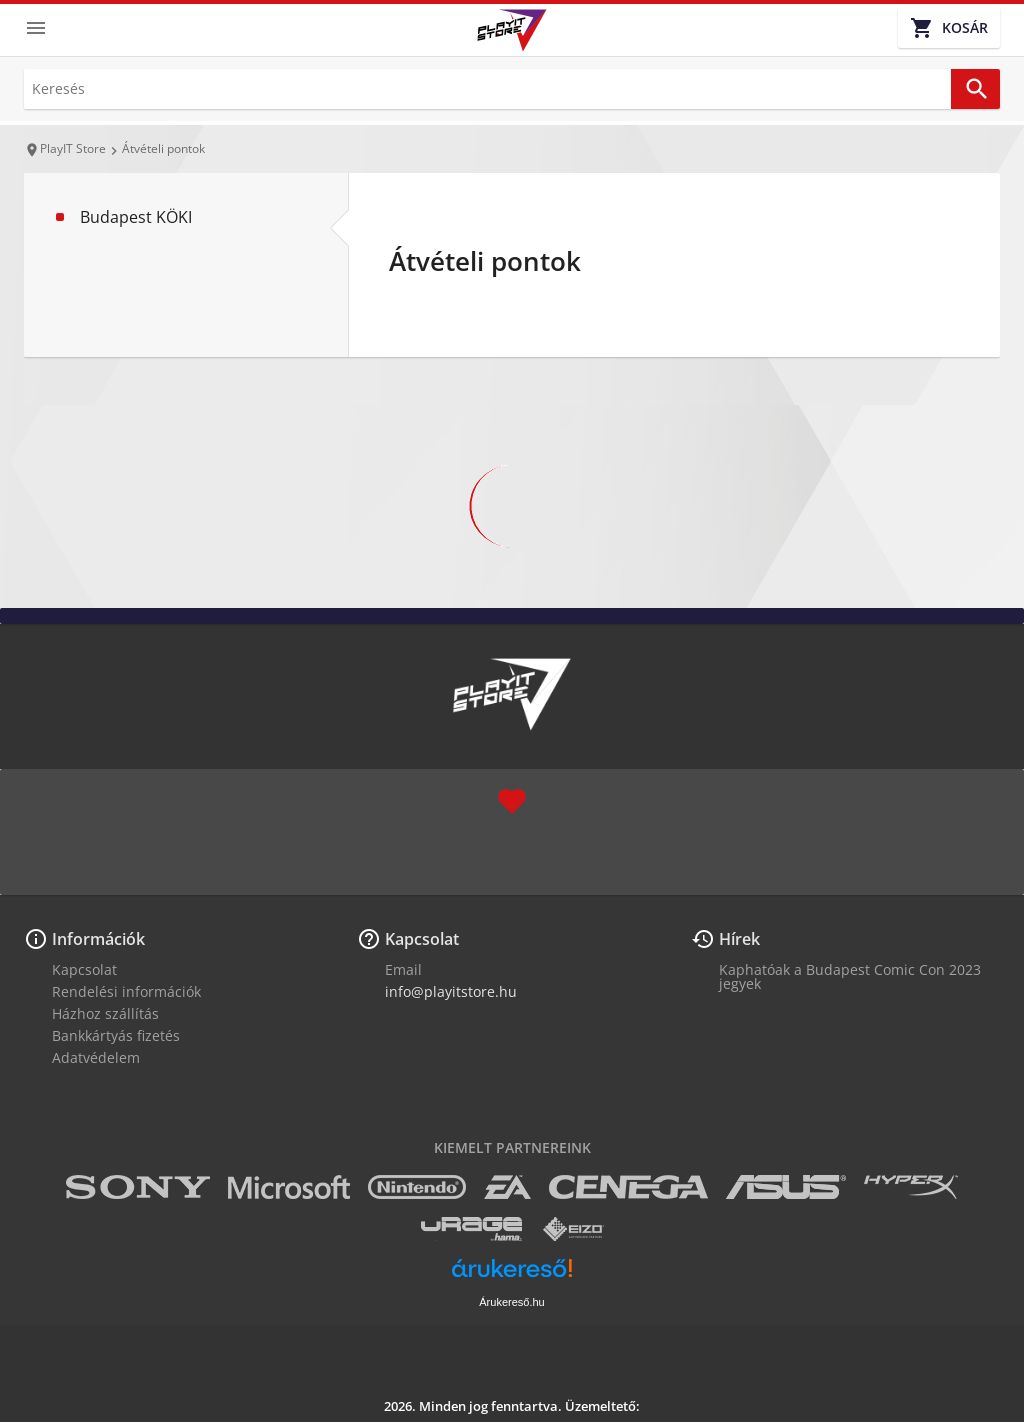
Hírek (739, 939)
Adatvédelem (96, 1057)
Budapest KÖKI (136, 217)
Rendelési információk (126, 991)
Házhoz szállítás (105, 1013)
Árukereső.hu (511, 1302)
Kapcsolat (84, 969)
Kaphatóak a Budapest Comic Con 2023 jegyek (850, 976)
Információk (98, 939)
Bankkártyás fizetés (116, 1035)
